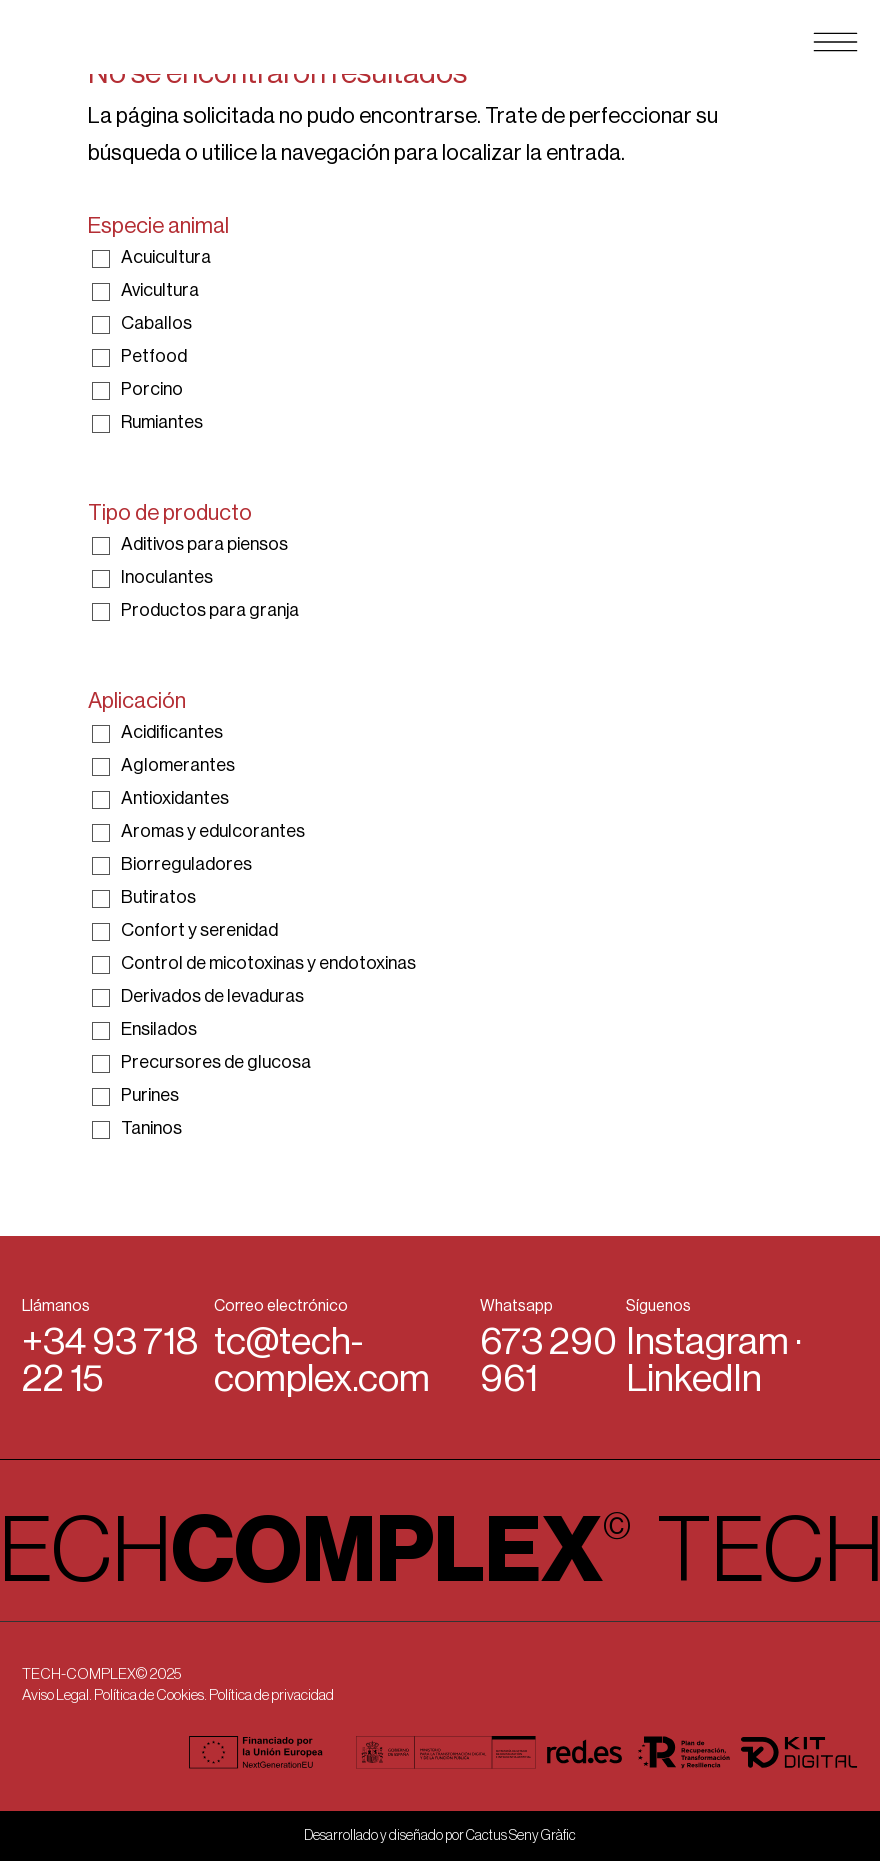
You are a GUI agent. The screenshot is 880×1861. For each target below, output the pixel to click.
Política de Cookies (149, 1695)
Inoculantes (167, 577)
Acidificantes (172, 732)
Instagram (707, 1342)
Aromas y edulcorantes (213, 831)
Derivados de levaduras (212, 996)
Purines (150, 1095)
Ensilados (159, 1029)
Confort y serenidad (199, 930)
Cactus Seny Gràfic (521, 1836)
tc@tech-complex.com (322, 1360)
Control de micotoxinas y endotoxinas (268, 963)
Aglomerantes (178, 765)
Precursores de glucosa (216, 1062)
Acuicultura (166, 257)
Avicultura (160, 290)
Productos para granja (210, 610)
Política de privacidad (271, 1695)
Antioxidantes (175, 798)
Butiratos (158, 897)
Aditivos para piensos (204, 544)
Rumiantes (162, 422)
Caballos (156, 323)
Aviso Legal (55, 1695)
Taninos (151, 1128)
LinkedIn (694, 1379)
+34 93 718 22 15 (110, 1360)
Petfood (154, 356)
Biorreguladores (186, 864)
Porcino (152, 389)
